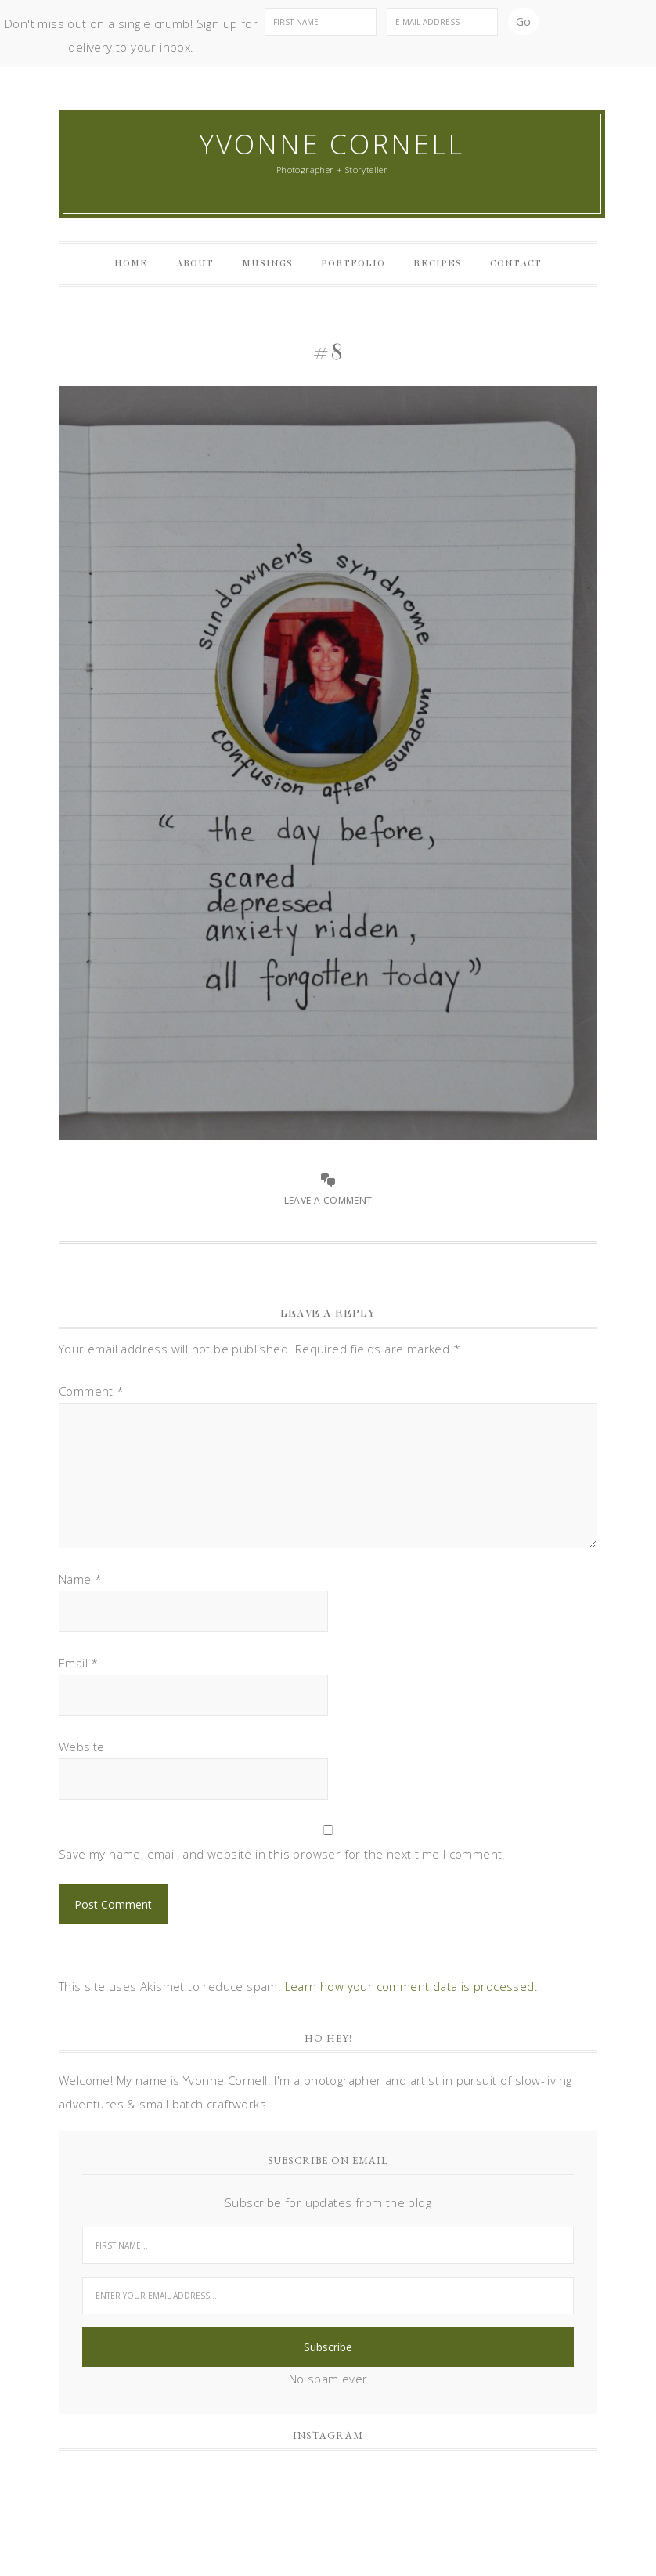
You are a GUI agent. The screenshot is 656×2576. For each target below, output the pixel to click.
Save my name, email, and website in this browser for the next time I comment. (282, 1854)
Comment (91, 1391)
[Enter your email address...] (328, 2295)
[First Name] (320, 22)
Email (79, 1663)
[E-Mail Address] (442, 22)
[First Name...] (328, 2245)
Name (80, 1579)
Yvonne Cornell (332, 143)
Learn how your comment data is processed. (411, 1986)
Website (82, 1746)
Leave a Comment (328, 1200)
